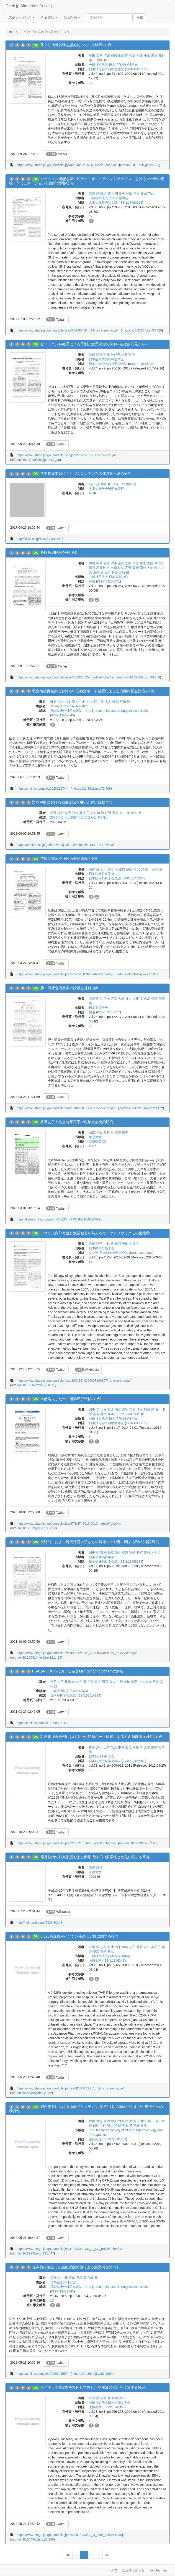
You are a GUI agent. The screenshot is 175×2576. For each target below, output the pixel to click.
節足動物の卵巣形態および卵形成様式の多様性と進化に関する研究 (95, 1857)
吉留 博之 (136, 1409)
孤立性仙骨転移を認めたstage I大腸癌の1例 (76, 45)
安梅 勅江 (107, 1552)
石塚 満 (81, 2278)
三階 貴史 (94, 1682)
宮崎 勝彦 (96, 355)
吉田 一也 (138, 1682)
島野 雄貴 (57, 813)
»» (107, 2555)
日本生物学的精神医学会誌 (108, 364)
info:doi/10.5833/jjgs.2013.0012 (33, 1528)
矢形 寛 (81, 1682)
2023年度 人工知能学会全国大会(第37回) (79, 817)
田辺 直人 (109, 1682)
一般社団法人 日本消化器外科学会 (113, 64)
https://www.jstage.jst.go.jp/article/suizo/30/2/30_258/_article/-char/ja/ (65, 677)
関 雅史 (120, 869)
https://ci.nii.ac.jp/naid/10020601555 (42, 2373)
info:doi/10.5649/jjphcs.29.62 (31, 2093)
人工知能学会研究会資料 (106, 488)
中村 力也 (86, 701)
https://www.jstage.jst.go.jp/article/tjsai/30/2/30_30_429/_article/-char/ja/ (67, 330)
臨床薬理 (95, 2139)
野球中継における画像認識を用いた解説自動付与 (72, 802)
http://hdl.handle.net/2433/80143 (39, 1922)
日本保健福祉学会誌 (103, 1561)
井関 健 (116, 2125)
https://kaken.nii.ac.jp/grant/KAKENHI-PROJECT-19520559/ (59, 1219)
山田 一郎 (118, 484)
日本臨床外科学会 (101, 874)
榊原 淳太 (57, 701)
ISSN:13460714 (131, 202)
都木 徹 (136, 813)
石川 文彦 (107, 869)
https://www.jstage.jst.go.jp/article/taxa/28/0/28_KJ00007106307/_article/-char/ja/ (74, 1380)
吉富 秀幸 (110, 563)
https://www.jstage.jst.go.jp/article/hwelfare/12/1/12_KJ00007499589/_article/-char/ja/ (77, 1653)
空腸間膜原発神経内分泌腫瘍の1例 (68, 859)
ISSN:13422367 (141, 1253)
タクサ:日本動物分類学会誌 (108, 1253)
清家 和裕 (110, 55)
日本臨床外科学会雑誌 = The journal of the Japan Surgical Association (99, 711)
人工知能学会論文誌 (103, 202)
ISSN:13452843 (62, 715)
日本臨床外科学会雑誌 (105, 878)
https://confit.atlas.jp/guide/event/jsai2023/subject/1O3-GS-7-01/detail (66, 845)
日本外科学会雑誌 (63, 1695)
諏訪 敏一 (144, 869)
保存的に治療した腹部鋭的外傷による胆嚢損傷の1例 (75, 2267)
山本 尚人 (71, 701)
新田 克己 (147, 193)
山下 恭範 (122, 1947)
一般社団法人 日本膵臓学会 (108, 577)
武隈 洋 (94, 1947)
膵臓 (92, 581)
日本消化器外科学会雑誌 (106, 69)
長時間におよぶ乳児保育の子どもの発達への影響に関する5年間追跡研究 (99, 1542)
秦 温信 (134, 2121)
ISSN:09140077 (108, 1012)
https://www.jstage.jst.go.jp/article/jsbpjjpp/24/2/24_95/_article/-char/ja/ (66, 455)
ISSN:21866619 (140, 364)
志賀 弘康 (107, 1947)
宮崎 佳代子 (111, 355)
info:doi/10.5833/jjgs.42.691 (139, 165)
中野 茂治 (123, 1682)
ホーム (13, 32)
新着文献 (49, 17)
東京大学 (95, 1137)
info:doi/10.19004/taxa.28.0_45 (33, 1385)
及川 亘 (108, 1132)
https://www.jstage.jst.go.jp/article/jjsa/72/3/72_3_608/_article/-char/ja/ (66, 1843)
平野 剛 (104, 2125)
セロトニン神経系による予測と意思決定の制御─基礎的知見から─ (94, 344)
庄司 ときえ (152, 1552)
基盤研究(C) (97, 1141)
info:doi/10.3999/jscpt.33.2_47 (32, 2253)
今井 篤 (125, 813)
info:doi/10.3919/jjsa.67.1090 (92, 2373)
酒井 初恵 (122, 1552)
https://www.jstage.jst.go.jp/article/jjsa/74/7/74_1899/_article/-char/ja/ (65, 974)
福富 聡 (55, 2278)
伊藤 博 (131, 869)
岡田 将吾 (133, 193)
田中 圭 (94, 1409)
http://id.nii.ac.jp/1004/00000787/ (40, 539)
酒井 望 (98, 572)
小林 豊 (108, 1243)
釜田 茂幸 (96, 55)
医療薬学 (95, 1960)
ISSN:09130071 (108, 581)
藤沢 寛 (105, 193)
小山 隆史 (150, 55)
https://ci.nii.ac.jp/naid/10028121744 (42, 788)
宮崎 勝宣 (136, 1552)
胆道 (92, 1012)
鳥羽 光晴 (122, 1243)
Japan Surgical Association (69, 706)
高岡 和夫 (110, 2121)
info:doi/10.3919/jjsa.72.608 (91, 788)
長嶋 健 (70, 1682)
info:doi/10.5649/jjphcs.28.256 (32, 2539)
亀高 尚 (123, 55)
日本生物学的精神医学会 (106, 359)
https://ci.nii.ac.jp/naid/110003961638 (43, 1723)
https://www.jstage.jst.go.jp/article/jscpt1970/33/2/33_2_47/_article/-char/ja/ (69, 2249)
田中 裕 (94, 1552)
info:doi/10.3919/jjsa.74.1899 (138, 974)
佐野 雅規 (112, 813)
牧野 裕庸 (136, 55)
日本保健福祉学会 (101, 1557)
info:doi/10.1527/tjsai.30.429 (142, 330)
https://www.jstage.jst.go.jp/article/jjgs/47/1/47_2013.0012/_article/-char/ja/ (69, 1523)
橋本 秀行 (152, 1682)
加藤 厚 (152, 563)
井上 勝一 (147, 2121)
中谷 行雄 (125, 1414)
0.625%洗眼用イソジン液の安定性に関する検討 (79, 1936)
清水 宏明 (125, 563)
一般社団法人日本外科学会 (69, 1691)
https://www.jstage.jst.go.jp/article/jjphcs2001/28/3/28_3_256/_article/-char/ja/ (71, 2535)
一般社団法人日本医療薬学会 (109, 1956)
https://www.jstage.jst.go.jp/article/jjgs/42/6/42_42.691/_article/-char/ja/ (66, 165)
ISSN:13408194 (131, 1561)
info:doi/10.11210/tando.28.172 (141, 1108)
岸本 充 (113, 1414)
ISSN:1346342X (115, 1960)
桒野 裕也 (71, 813)
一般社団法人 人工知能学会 (108, 198)
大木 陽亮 (112, 701)
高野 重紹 (132, 568)
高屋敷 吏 (103, 568)
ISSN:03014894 (89, 1695)
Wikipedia (87, 1370)
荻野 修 (105, 2398)
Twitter (56, 154)
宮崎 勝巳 (107, 1951)
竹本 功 (123, 2121)
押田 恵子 (57, 1682)
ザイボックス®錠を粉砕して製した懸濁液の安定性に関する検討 (92, 2387)
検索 (139, 17)
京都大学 (95, 1872)
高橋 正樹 (86, 813)
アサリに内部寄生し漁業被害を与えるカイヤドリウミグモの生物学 (95, 1233)
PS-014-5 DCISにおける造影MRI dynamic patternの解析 (78, 1671)
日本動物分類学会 (101, 1248)
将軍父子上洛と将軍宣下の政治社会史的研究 (76, 1122)
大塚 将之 (139, 563)
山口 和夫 (96, 1132)
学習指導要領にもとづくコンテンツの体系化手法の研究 (85, 473)
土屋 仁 (134, 1243)
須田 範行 (136, 1947)
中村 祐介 (96, 563)
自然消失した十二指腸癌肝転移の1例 (70, 1399)
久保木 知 (117, 568)
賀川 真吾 (111, 572)
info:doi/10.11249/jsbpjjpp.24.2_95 (35, 460)
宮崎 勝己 (96, 1243)
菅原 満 (127, 2125)
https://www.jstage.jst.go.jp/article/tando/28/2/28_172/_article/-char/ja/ (66, 1108)
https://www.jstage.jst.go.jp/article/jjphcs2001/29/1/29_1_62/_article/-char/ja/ (70, 2088)
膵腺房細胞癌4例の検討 (59, 553)
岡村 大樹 (146, 568)
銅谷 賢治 (128, 355)
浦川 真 (94, 484)
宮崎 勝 (101, 60)
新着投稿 (72, 17)
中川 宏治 (68, 2278)
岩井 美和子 (152, 1947)
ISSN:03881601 (115, 2139)
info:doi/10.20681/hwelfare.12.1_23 (36, 1657)
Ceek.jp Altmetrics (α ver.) (28, 6)
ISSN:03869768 (137, 69)
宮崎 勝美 (122, 1132)
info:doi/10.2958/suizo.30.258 (139, 677)
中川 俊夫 (118, 193)
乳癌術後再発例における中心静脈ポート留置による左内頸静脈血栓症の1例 (93, 691)
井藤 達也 (96, 2121)
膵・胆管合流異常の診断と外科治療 (69, 988)
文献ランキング (21, 17)
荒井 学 (99, 701)
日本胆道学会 (98, 1007)
